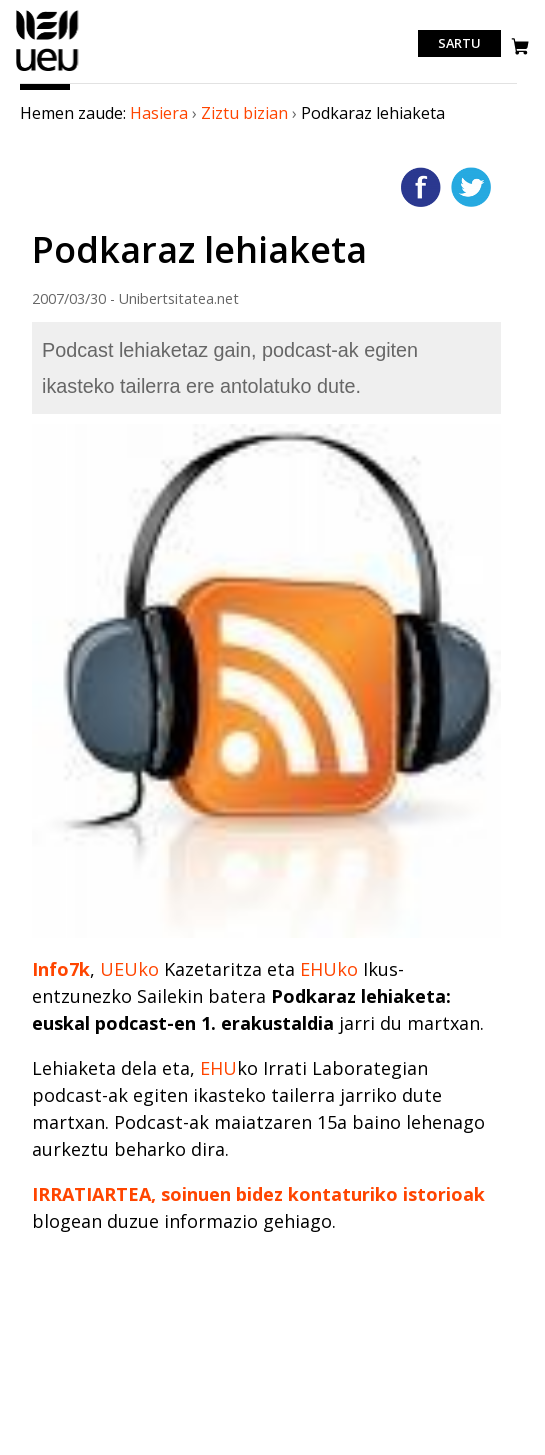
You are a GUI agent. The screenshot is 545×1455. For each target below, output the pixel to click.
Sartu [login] (459, 44)
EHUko (329, 969)
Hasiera (159, 113)
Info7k (61, 969)
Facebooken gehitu (421, 187)
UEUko (129, 969)
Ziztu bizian (244, 113)
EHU (218, 1068)
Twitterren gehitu (471, 187)
